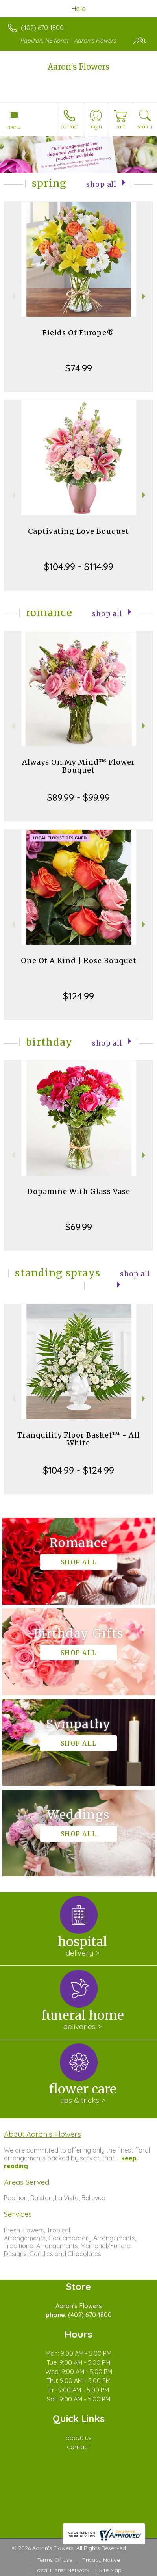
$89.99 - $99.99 (78, 797)
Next (144, 296)
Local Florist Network (61, 2570)
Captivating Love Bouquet (78, 531)
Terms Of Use (54, 2559)
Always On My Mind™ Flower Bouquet (78, 766)
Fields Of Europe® (78, 332)
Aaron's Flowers (78, 67)
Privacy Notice (101, 2559)
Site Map (110, 2570)
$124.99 (78, 996)
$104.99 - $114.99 (78, 566)
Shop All (101, 184)
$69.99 (78, 1227)
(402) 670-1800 (42, 28)
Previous (12, 296)
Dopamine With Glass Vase (78, 1191)
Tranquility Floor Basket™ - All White (78, 1438)
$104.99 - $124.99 (78, 1470)
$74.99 (78, 368)
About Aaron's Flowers (42, 2134)
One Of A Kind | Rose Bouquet (79, 960)
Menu (14, 127)
